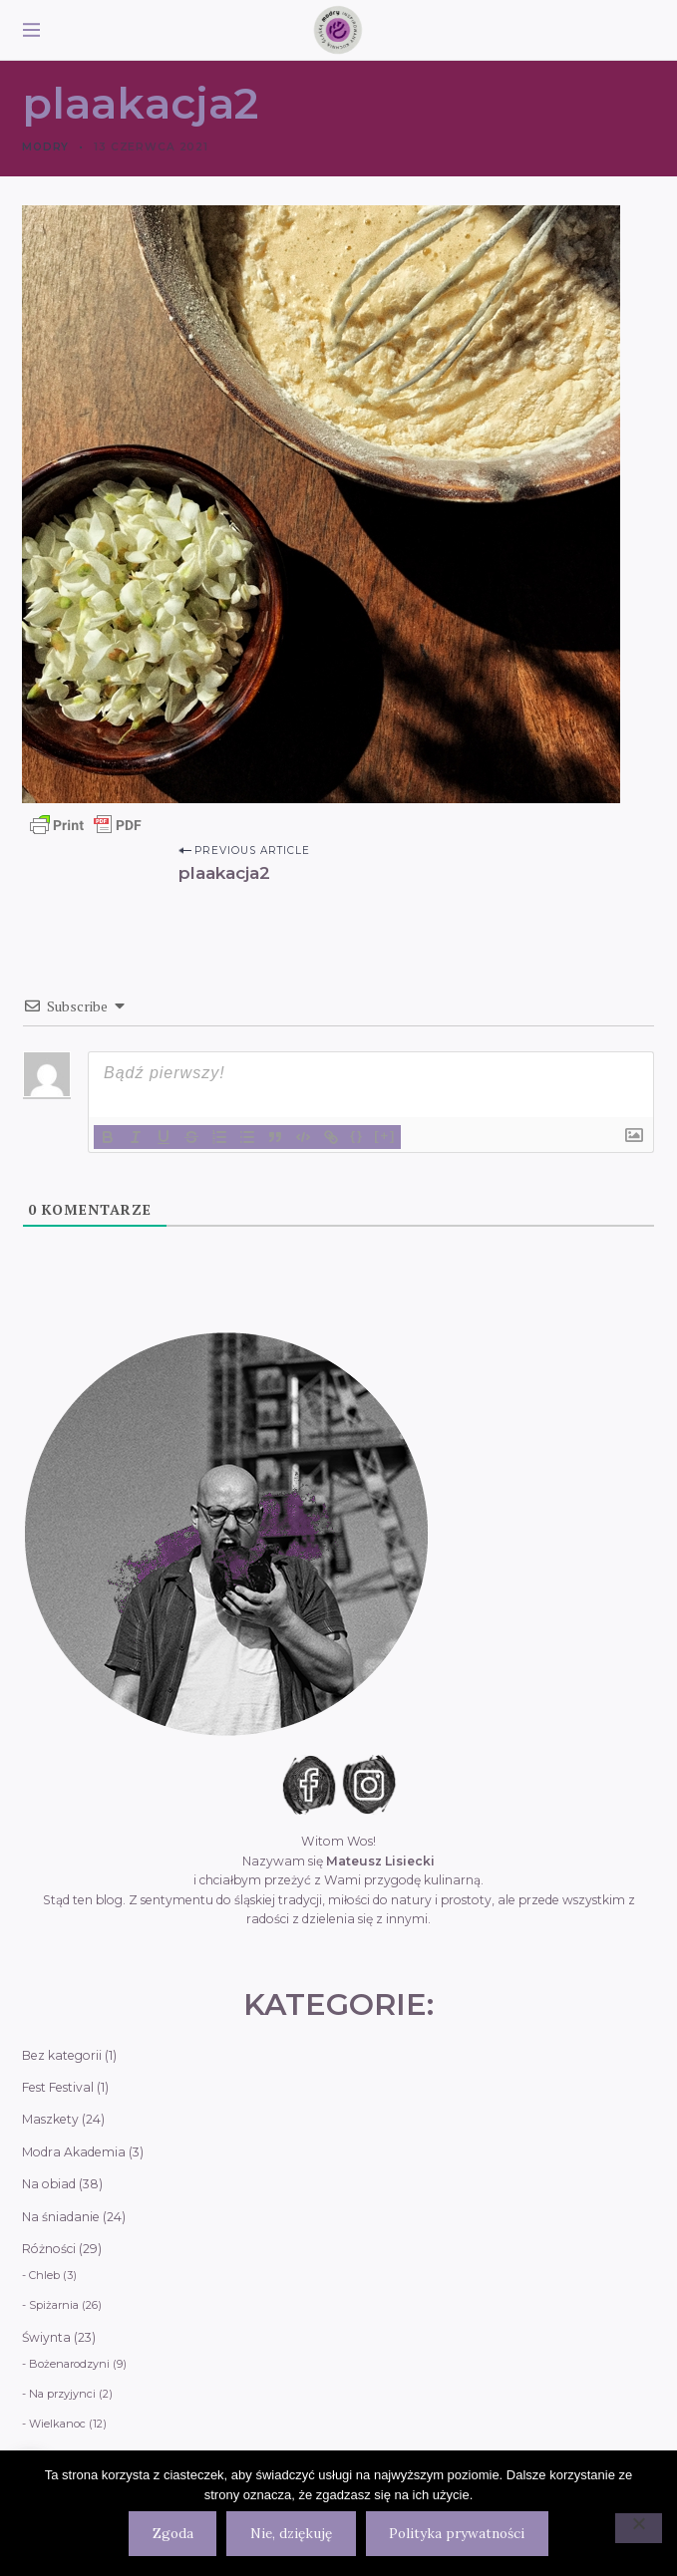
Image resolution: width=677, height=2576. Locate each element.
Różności (49, 2248)
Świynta (46, 2337)
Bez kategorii (62, 2055)
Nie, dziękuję (291, 2533)
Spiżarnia (54, 2305)
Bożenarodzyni (69, 2364)
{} (357, 1135)
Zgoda (173, 2533)
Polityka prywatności (456, 2533)
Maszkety (50, 2119)
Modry (45, 147)
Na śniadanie (61, 2216)
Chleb (44, 2275)
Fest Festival (58, 2087)
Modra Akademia (74, 2152)
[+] (385, 1135)
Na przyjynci (62, 2394)
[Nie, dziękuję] (638, 2528)
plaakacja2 (224, 872)
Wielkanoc (57, 2424)
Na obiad (49, 2183)
